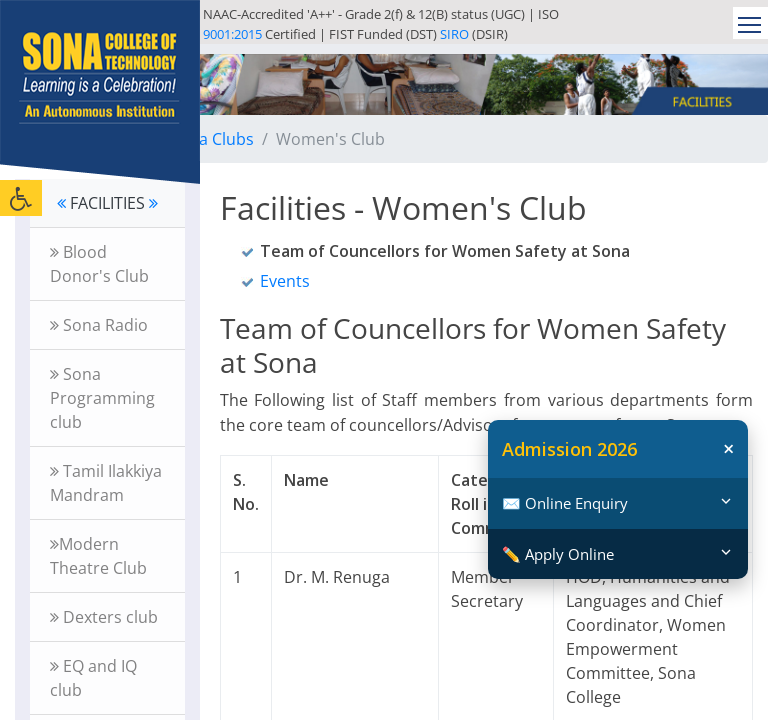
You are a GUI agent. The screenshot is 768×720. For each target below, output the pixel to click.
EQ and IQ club (93, 678)
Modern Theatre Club (98, 556)
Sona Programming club (102, 398)
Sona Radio (99, 325)
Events (285, 281)
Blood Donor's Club (99, 264)
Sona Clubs (212, 139)
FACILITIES (107, 203)
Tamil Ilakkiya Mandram (106, 483)
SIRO (454, 34)
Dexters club (104, 617)
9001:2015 (232, 34)
